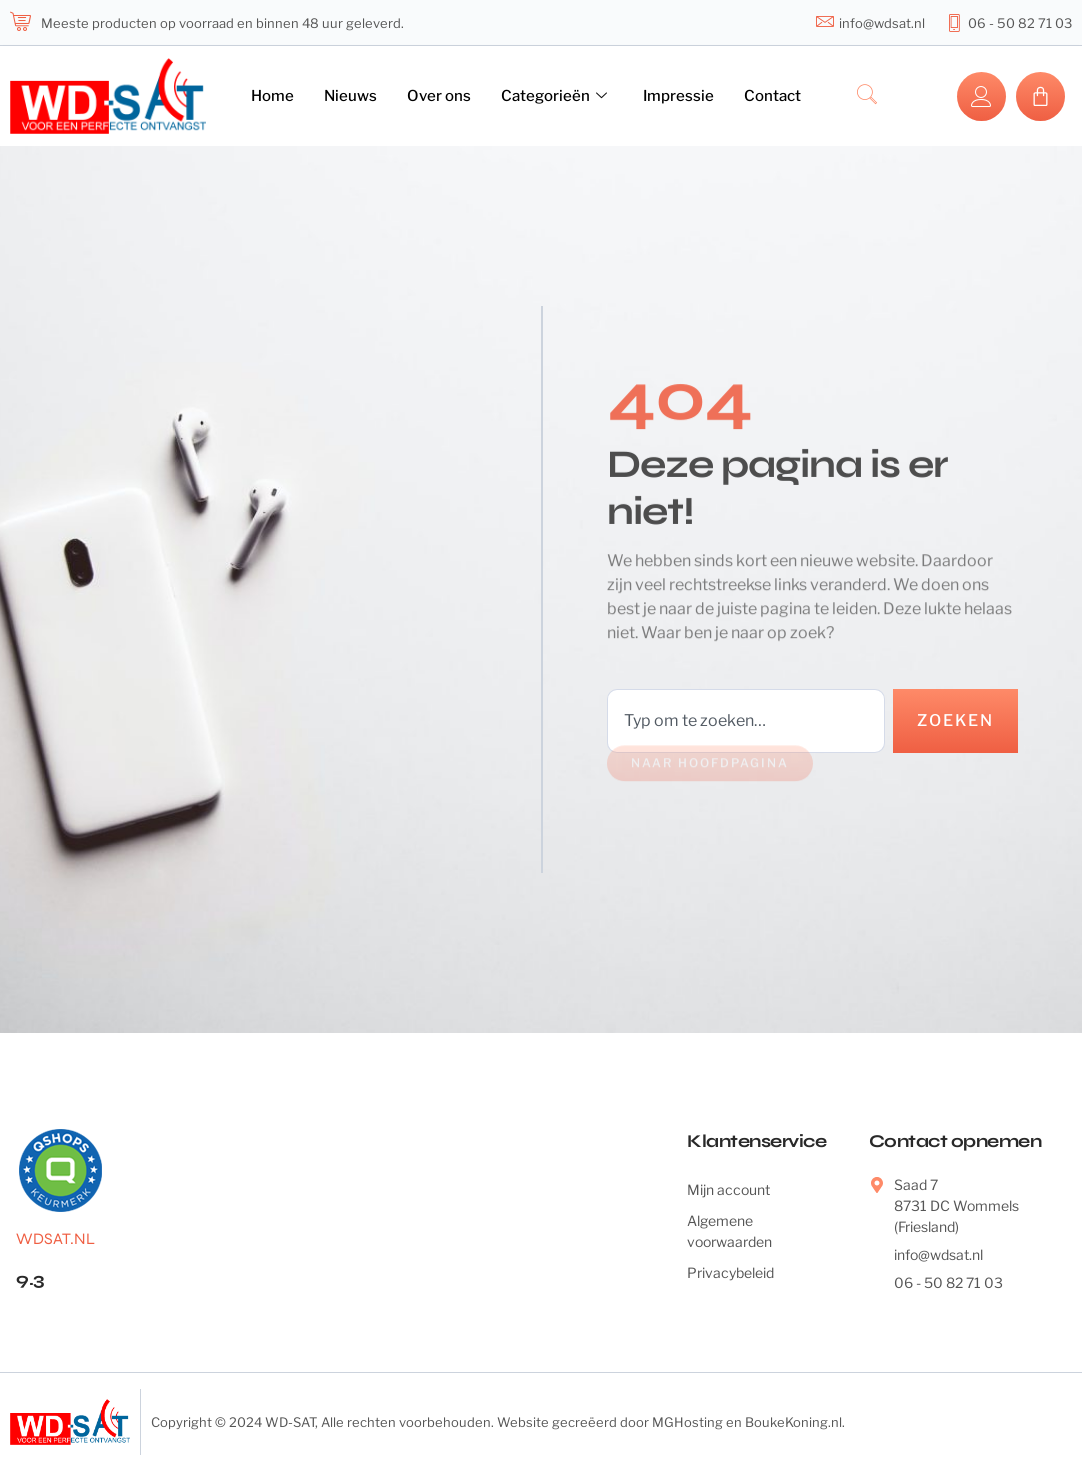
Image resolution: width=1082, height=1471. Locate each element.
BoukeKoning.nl (793, 1422)
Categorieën (554, 96)
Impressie (678, 96)
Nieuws (350, 96)
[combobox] (746, 721)
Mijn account (728, 1189)
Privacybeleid (730, 1272)
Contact (772, 96)
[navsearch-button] (867, 96)
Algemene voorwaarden (729, 1231)
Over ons (439, 96)
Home (272, 96)
